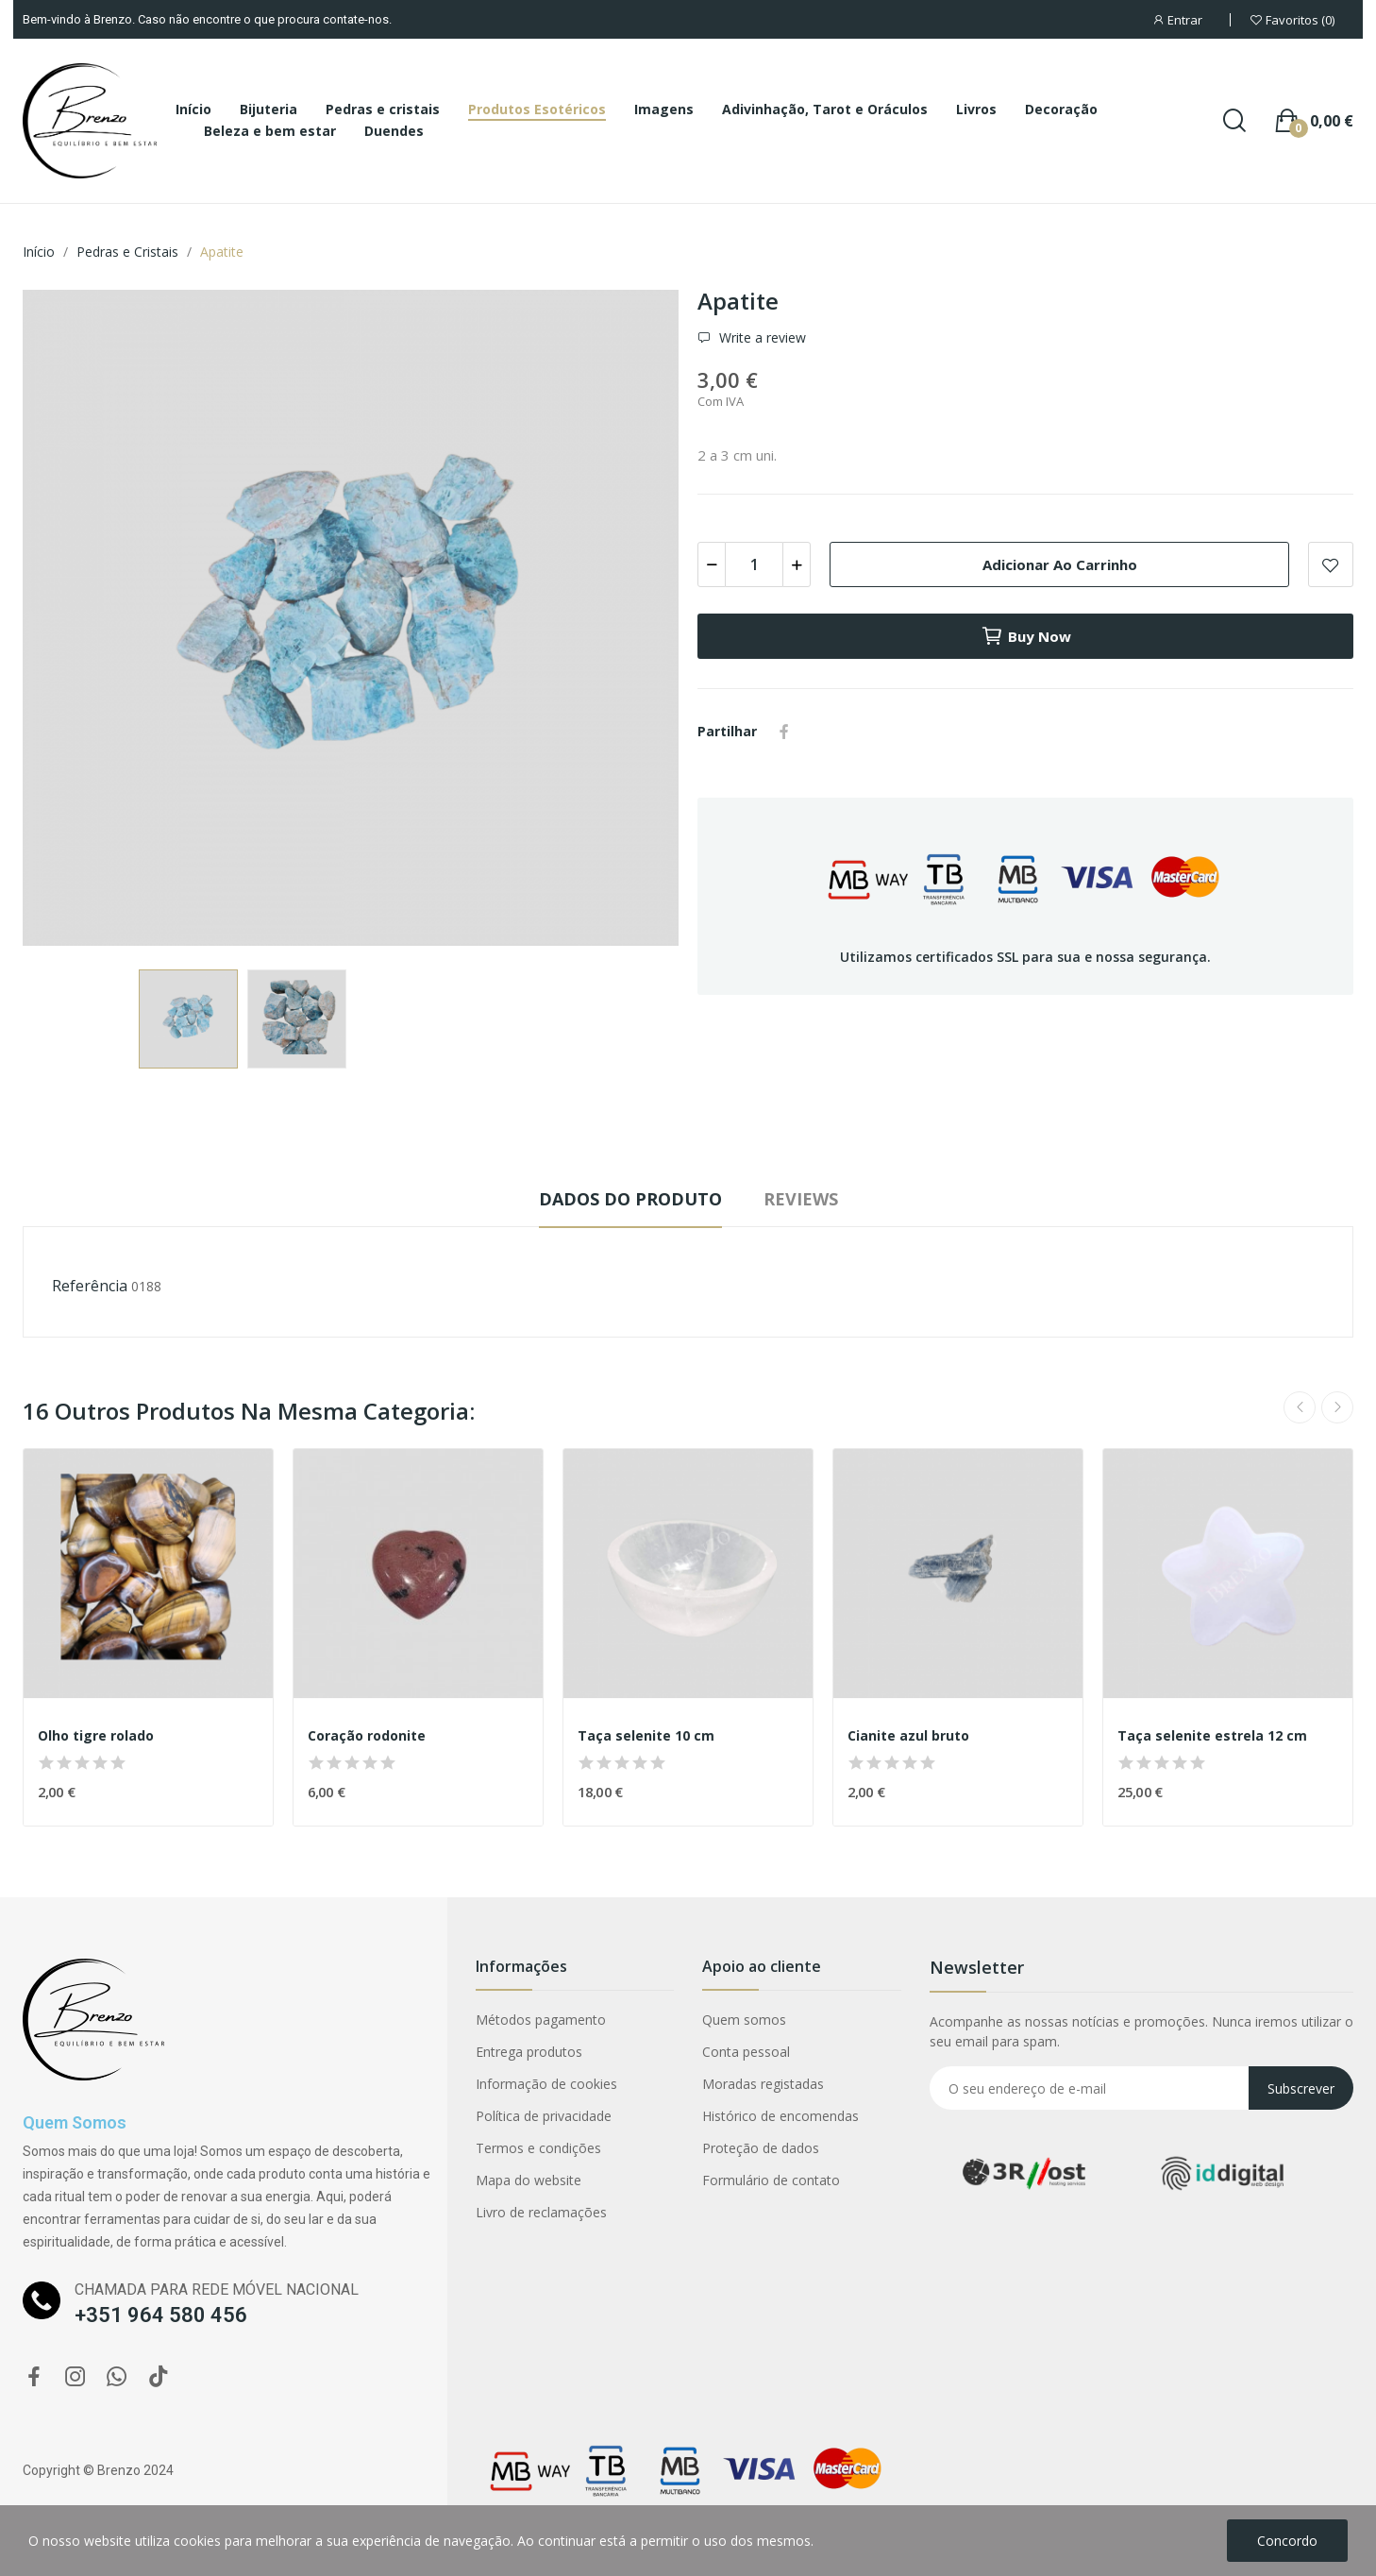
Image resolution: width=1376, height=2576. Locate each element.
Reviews (801, 1198)
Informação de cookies (546, 2084)
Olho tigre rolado (96, 1735)
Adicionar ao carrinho (1059, 564)
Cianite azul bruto (908, 1735)
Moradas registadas (763, 2084)
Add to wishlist (1330, 564)
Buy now (1026, 636)
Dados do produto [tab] (630, 1198)
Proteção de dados (760, 2148)
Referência (89, 1285)
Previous (1300, 1407)
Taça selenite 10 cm (646, 1735)
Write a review (760, 338)
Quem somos (744, 2020)
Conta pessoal (746, 2052)
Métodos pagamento (541, 2020)
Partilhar (784, 731)
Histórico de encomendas (780, 2116)
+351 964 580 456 (161, 2315)
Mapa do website (528, 2180)
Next (1337, 1407)
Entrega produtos (529, 2052)
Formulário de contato (771, 2180)
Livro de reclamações (541, 2212)
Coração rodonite (367, 1735)
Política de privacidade (544, 2116)
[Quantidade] (754, 564)
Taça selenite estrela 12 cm (1212, 1735)
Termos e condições (538, 2148)
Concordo (1287, 2541)
